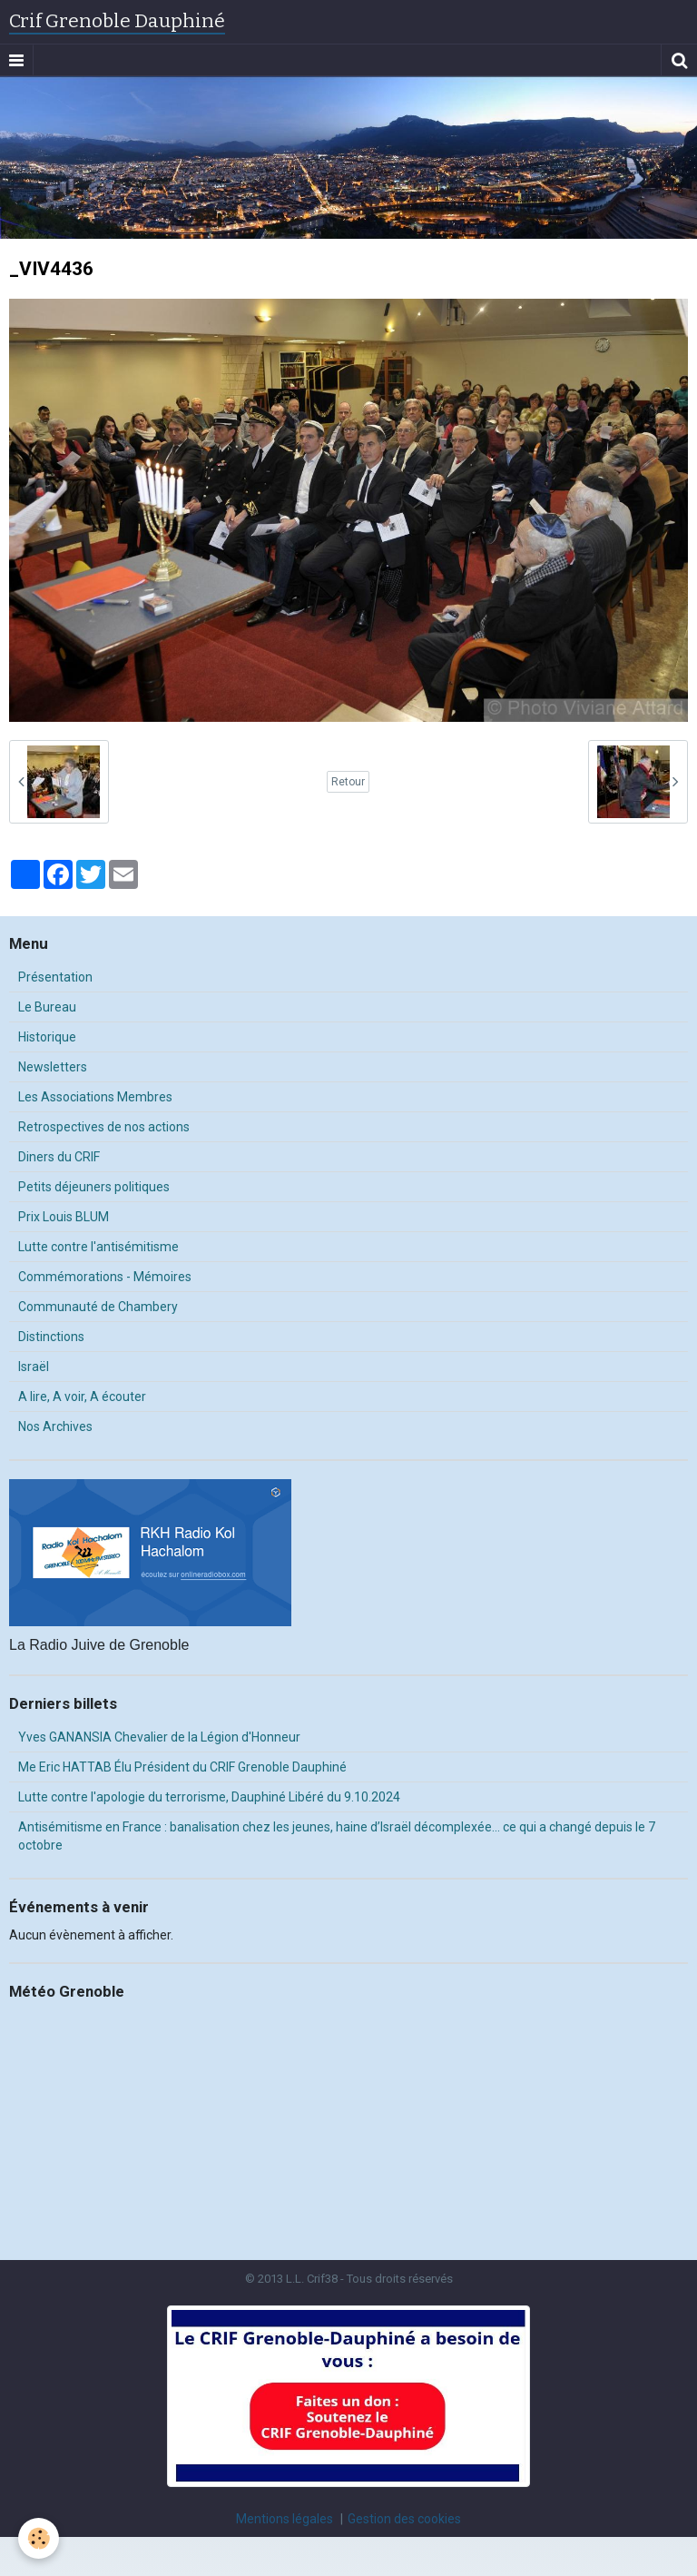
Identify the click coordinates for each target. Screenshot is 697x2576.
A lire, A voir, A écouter (82, 1396)
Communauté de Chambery (98, 1306)
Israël (33, 1366)
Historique (47, 1037)
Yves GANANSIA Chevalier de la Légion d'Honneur (159, 1737)
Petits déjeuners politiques (94, 1186)
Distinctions (51, 1336)
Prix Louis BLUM (63, 1216)
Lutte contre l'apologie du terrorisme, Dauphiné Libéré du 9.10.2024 (209, 1797)
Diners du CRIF (59, 1157)
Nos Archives (55, 1426)
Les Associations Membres (95, 1097)
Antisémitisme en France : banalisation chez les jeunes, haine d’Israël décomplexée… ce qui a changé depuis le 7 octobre (336, 1836)
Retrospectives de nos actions (104, 1127)
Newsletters (52, 1067)
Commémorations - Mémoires (104, 1276)
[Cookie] (38, 2538)
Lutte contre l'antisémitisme (98, 1246)
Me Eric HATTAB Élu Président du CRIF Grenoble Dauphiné (182, 1767)
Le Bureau (47, 1007)
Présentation (55, 977)
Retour (348, 781)
